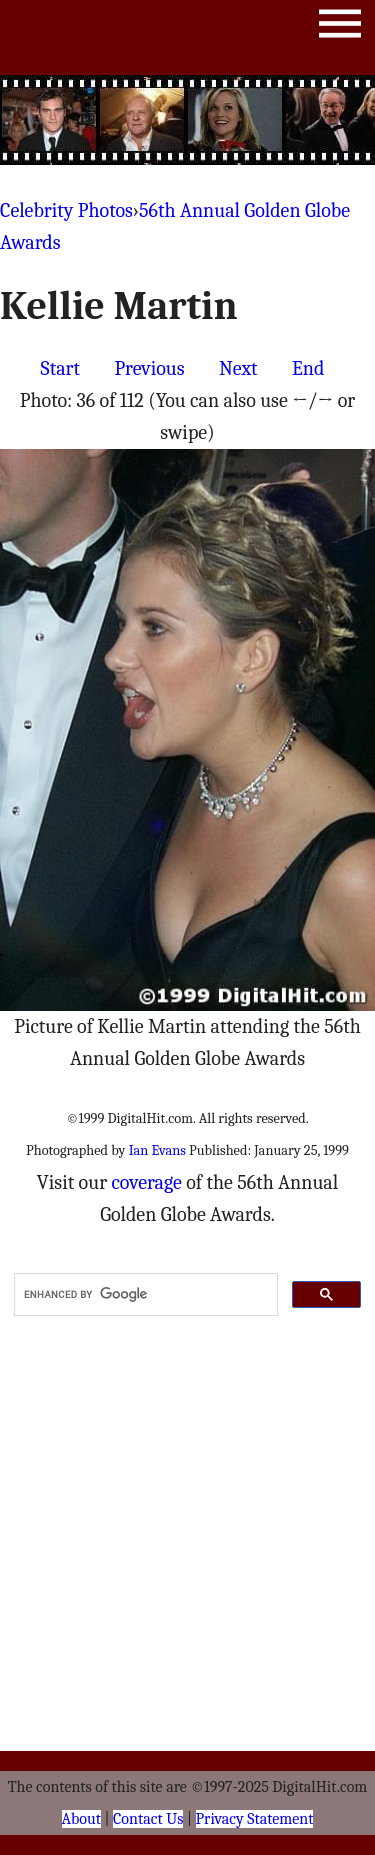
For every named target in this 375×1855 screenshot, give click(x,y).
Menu (340, 27)
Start (60, 368)
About (81, 1819)
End (308, 368)
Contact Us (148, 1819)
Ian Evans (157, 1150)
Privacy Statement (255, 1819)
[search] (144, 1295)
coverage (146, 1182)
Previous (149, 368)
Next (238, 368)
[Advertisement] (188, 120)
